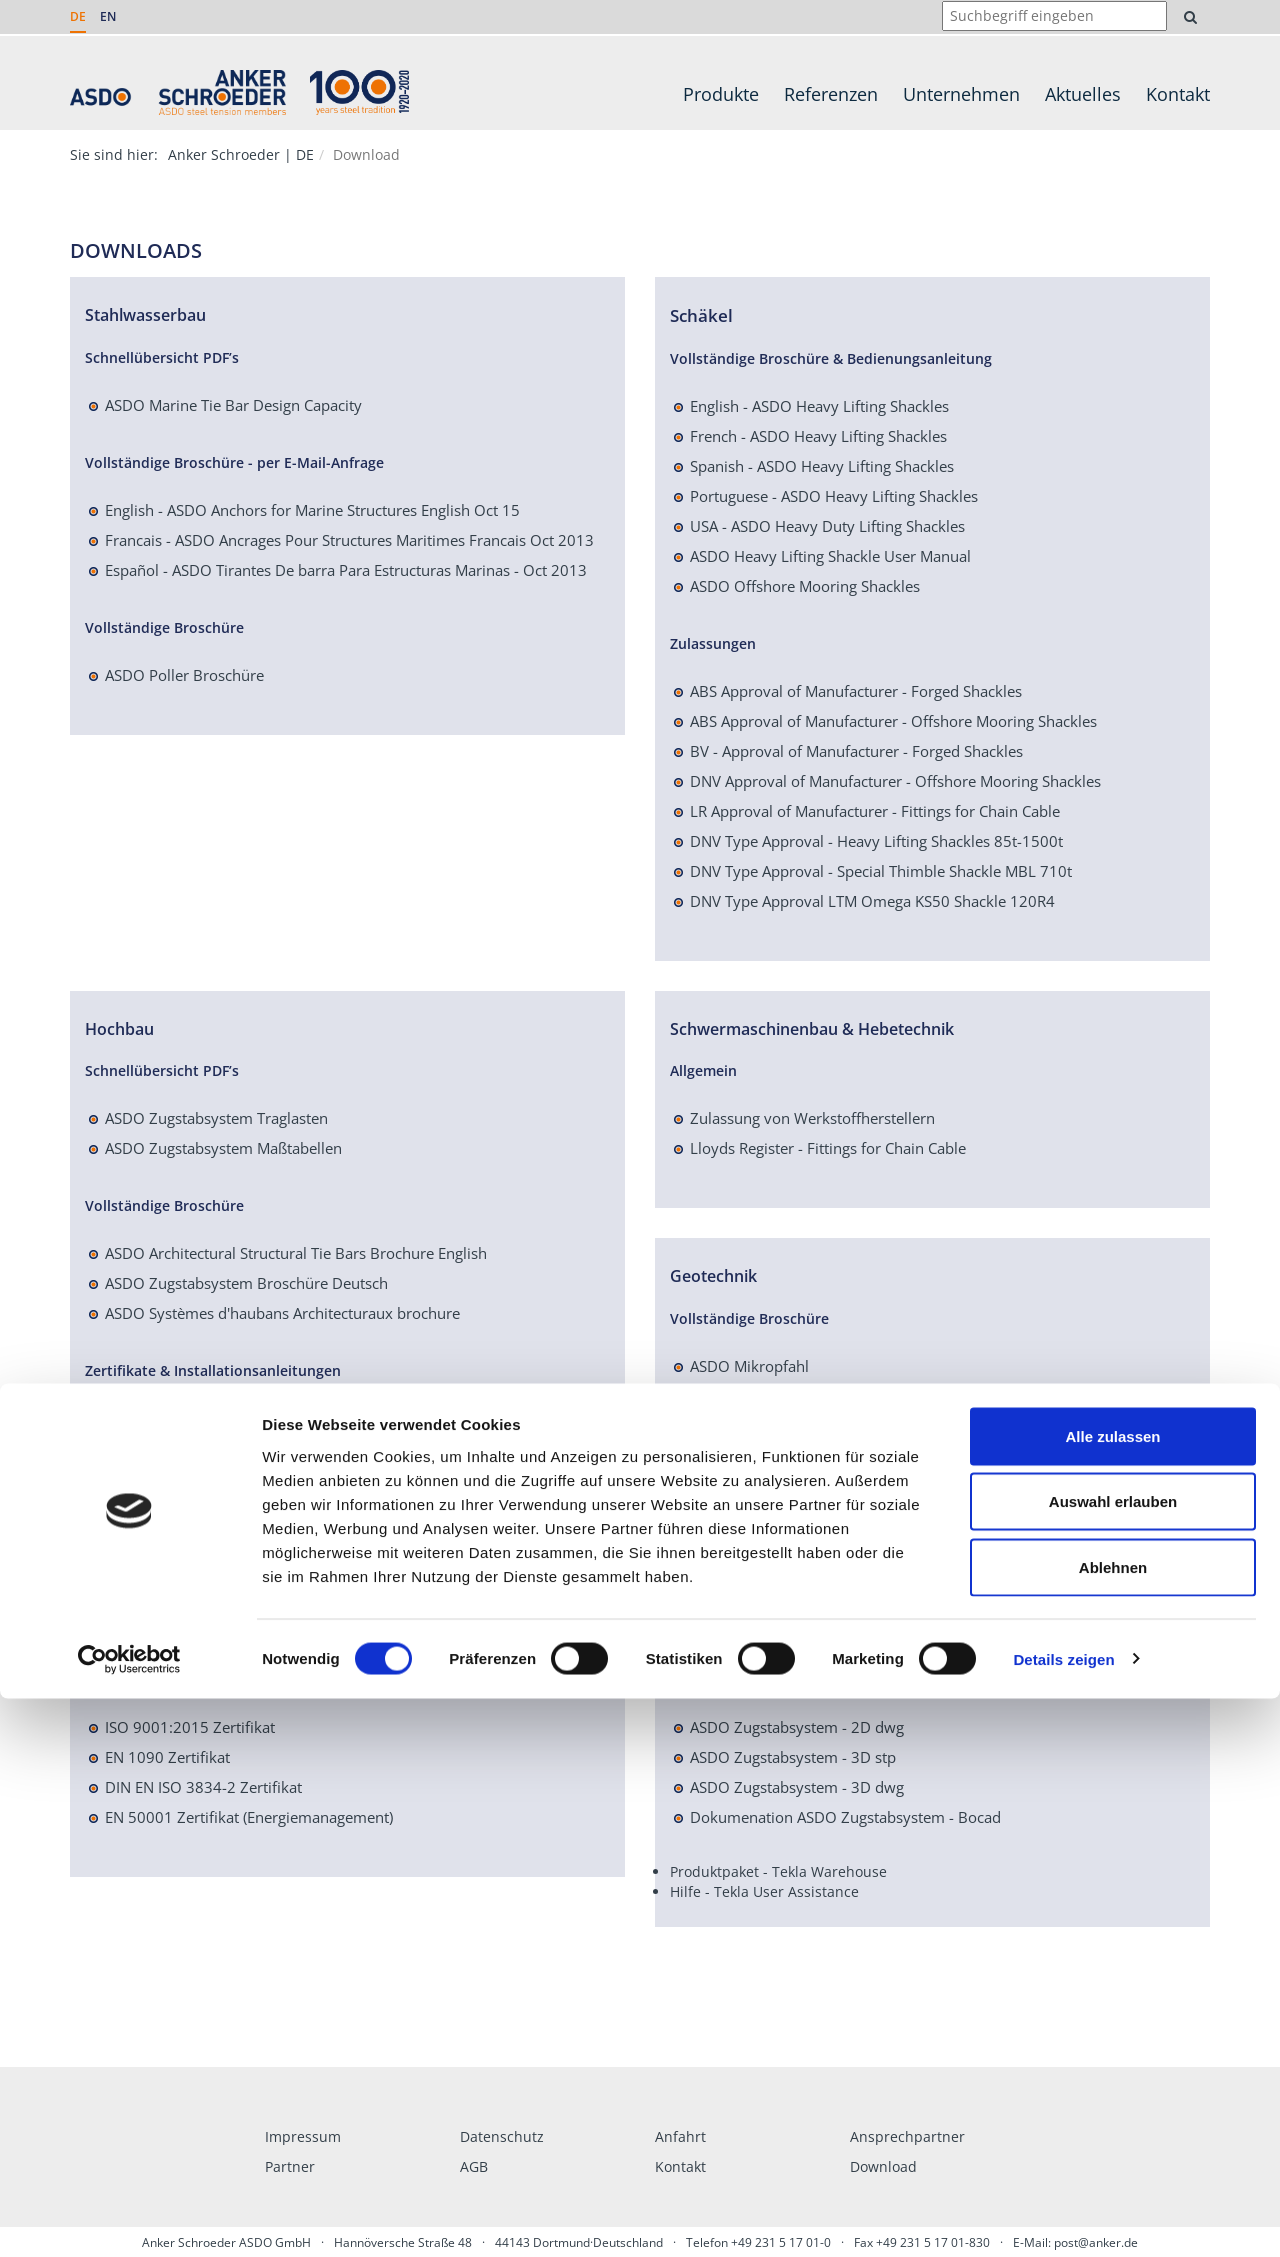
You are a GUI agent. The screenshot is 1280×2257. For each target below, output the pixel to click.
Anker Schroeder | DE (241, 154)
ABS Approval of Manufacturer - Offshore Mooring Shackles (893, 721)
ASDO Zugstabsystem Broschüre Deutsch (246, 1283)
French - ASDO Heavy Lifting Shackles (818, 436)
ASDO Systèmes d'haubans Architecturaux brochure (282, 1313)
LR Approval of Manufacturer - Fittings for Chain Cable (875, 811)
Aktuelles (1083, 94)
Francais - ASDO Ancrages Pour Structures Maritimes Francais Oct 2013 (349, 540)
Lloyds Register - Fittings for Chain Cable (828, 1148)
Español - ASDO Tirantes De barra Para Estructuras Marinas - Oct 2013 (346, 570)
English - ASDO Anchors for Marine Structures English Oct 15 (312, 510)
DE (78, 16)
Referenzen (831, 94)
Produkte (721, 94)
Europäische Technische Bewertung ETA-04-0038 (273, 1418)
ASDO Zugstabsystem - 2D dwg (797, 1727)
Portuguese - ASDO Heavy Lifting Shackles (834, 496)
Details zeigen (1063, 2217)
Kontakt (1178, 94)
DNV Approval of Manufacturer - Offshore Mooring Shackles (895, 781)
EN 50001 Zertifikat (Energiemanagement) (249, 1817)
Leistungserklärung (170, 1478)
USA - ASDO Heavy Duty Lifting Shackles (827, 526)
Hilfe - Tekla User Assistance (764, 1891)
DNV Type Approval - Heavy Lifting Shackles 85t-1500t (876, 841)
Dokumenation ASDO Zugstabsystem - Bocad (845, 1817)
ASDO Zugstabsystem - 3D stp (793, 1757)
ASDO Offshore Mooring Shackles (805, 586)
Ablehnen (1113, 2125)
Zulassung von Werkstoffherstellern (812, 1118)
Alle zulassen (1112, 1994)
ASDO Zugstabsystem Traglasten (216, 1118)
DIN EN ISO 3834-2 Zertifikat (203, 1787)
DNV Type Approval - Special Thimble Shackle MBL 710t (881, 871)
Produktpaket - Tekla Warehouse (778, 1871)
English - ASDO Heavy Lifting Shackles (819, 406)
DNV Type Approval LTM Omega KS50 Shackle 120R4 (872, 901)
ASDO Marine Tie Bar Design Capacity (233, 405)
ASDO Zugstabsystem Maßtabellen (223, 1148)
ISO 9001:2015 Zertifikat (190, 1727)
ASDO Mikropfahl (749, 1366)
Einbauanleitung (160, 1448)
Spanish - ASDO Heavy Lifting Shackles (822, 466)
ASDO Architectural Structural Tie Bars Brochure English (296, 1253)
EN (108, 16)
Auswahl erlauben (1113, 2060)
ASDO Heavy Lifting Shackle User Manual (830, 556)
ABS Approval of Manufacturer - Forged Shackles (856, 691)
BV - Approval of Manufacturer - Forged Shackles (856, 751)
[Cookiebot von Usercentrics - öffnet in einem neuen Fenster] (129, 2218)
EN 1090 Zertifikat (167, 1757)
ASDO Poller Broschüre (184, 675)
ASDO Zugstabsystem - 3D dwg (797, 1787)
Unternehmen (961, 94)
